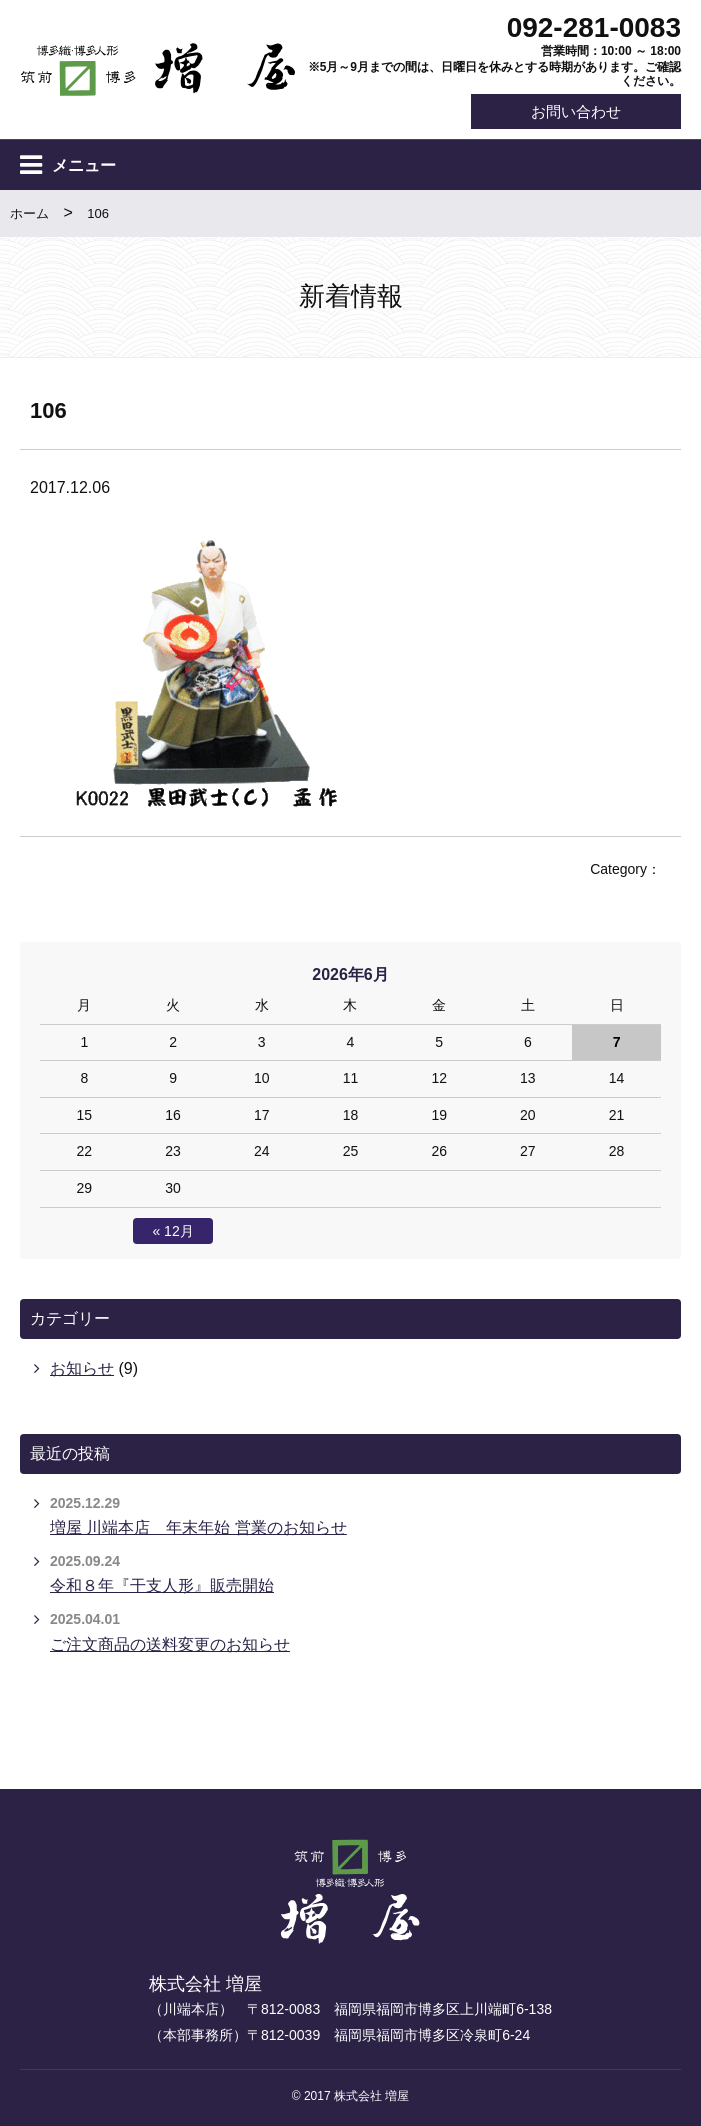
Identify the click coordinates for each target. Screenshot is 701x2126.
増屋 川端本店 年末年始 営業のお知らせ (198, 1527)
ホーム (29, 214)
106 (98, 214)
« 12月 (172, 1231)
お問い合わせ (575, 111)
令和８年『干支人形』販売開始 (162, 1586)
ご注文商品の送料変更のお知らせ (170, 1644)
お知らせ (82, 1369)
